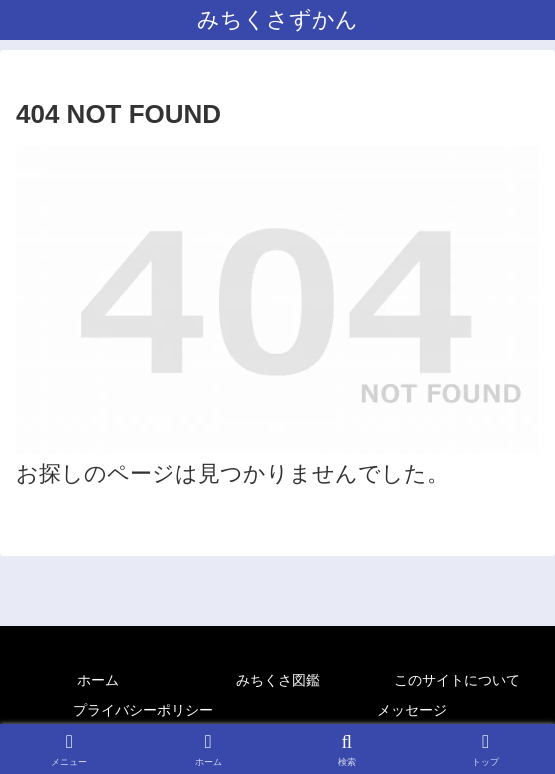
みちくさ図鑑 (278, 680)
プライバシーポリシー (143, 710)
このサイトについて (457, 680)
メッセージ (412, 710)
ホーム (98, 680)
